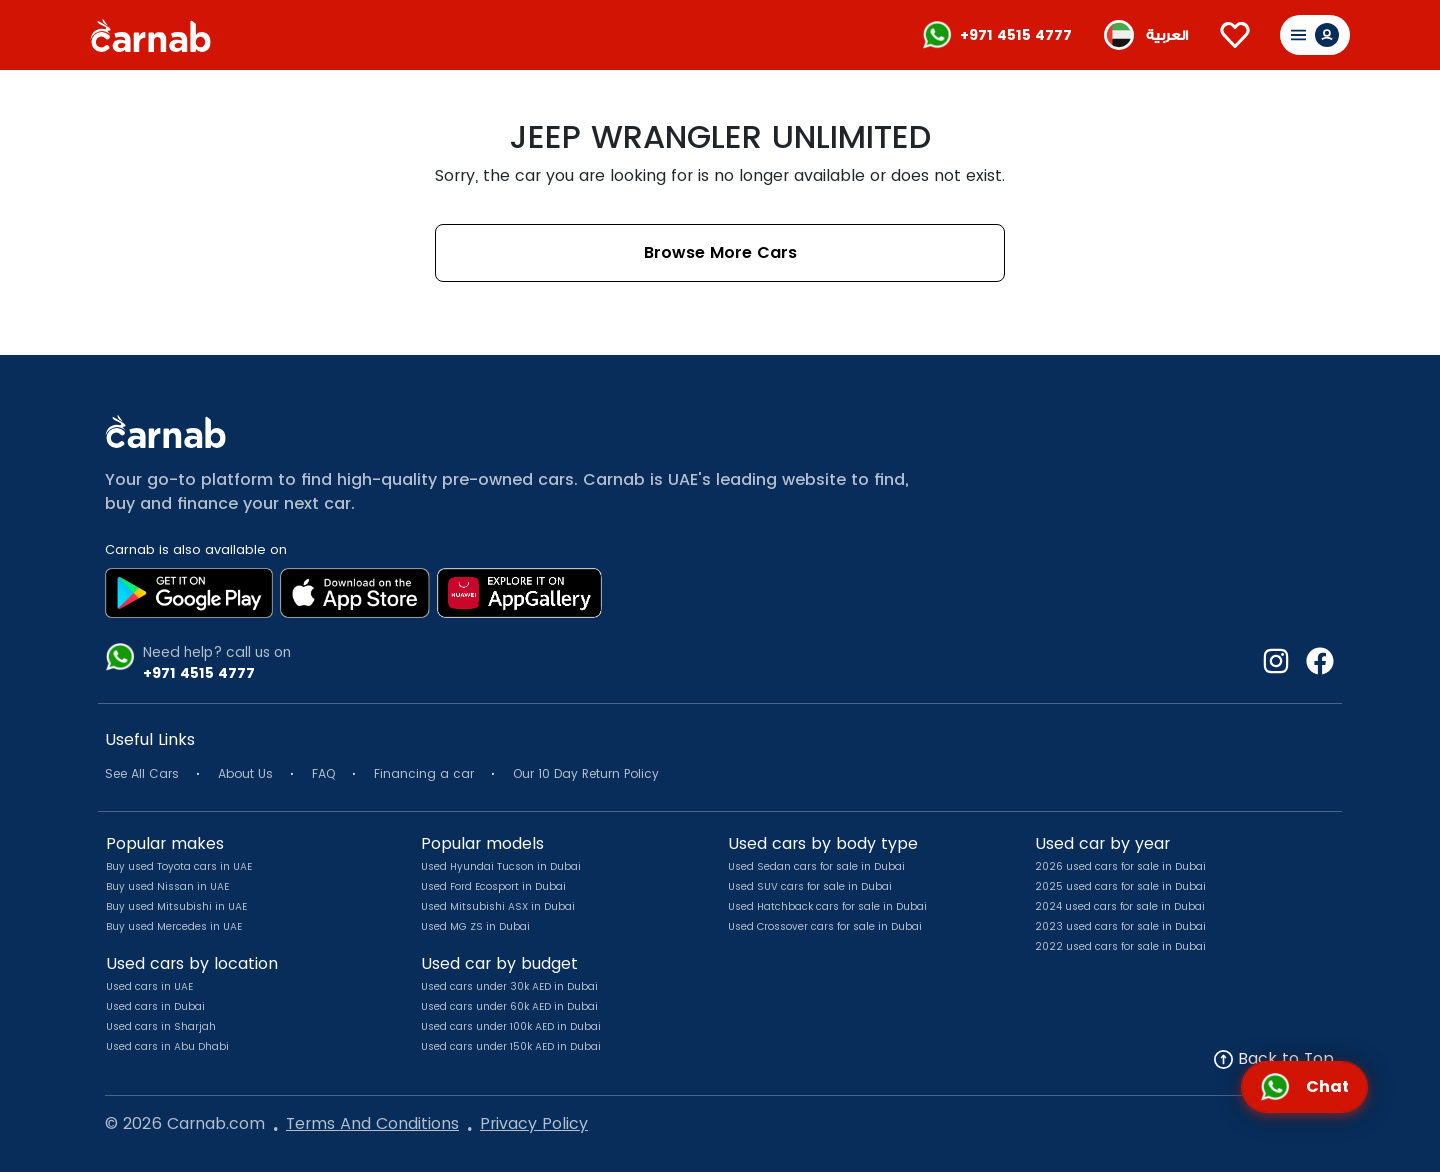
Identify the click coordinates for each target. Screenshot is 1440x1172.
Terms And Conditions (372, 1123)
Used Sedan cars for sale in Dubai (816, 866)
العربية (1167, 35)
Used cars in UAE (149, 986)
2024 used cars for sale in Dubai (1120, 906)
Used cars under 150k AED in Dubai (511, 1046)
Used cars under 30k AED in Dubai (509, 986)
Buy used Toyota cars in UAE (179, 866)
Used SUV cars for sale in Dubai (810, 886)
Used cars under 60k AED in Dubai (509, 1006)
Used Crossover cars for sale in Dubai (825, 926)
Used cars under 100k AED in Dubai (511, 1026)
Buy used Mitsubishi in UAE (176, 906)
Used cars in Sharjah (161, 1026)
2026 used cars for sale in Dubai (1120, 866)
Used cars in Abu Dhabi (167, 1046)
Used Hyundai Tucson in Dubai (501, 866)
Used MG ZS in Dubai (475, 926)
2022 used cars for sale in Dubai (1120, 946)
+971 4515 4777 (1016, 35)
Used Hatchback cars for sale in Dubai (827, 906)
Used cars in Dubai (155, 1006)
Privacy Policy (534, 1123)
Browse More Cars (720, 252)
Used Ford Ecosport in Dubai (493, 886)
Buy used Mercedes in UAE (174, 926)
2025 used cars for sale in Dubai (1120, 886)
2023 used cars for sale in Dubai (1120, 926)
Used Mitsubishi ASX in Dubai (498, 906)
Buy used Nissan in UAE (167, 886)
